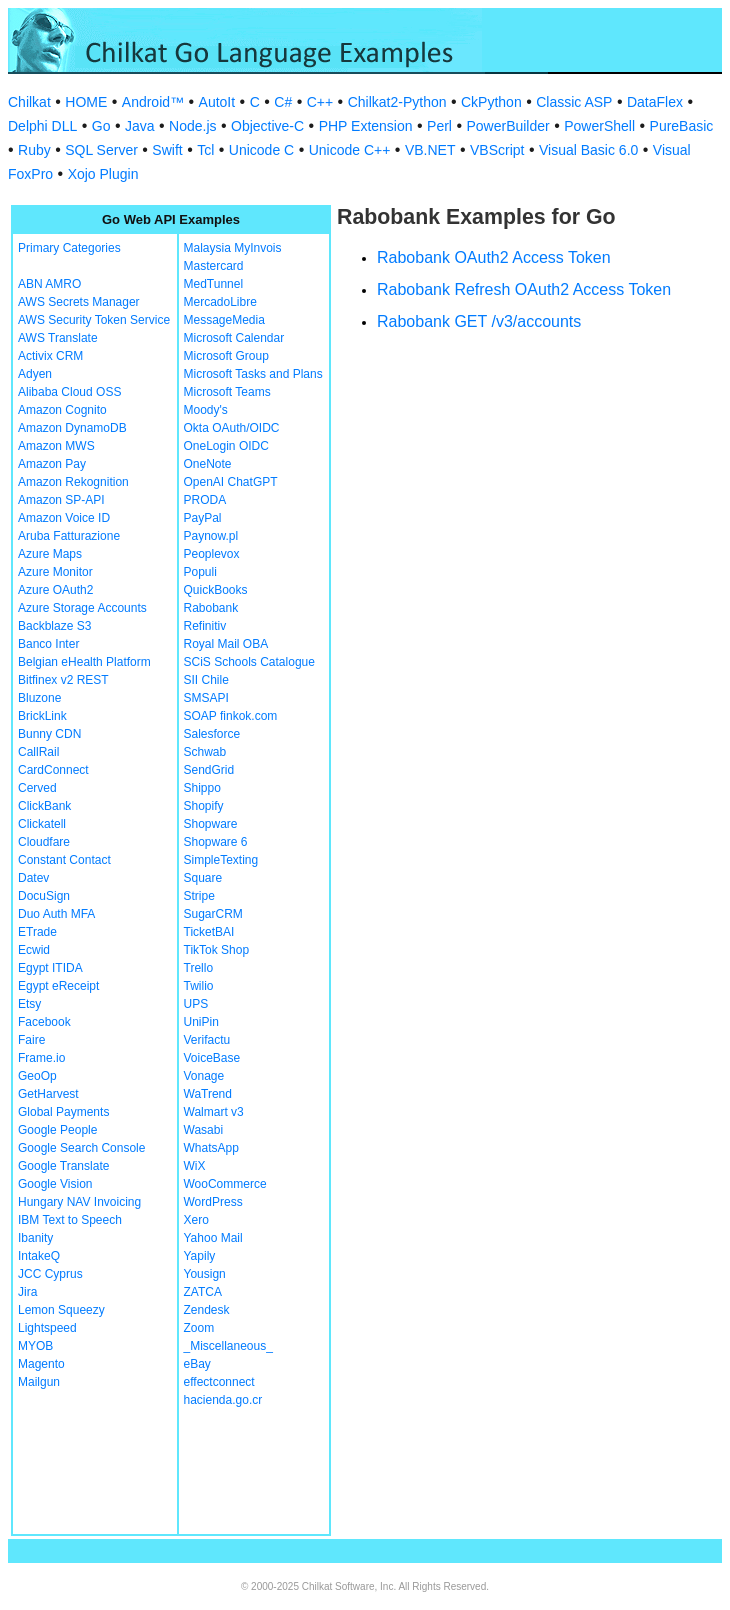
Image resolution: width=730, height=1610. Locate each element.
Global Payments (63, 1112)
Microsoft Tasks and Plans (253, 374)
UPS (196, 1004)
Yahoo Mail (213, 1238)
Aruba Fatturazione (69, 536)
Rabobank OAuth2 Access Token (494, 257)
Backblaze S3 (54, 626)
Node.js (192, 126)
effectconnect (219, 1382)
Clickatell (42, 824)
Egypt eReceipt (58, 986)
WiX (195, 1166)
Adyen (35, 374)
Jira (27, 1292)
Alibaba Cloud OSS (69, 392)
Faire (31, 1040)
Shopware (211, 824)
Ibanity (35, 1238)
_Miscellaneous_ (228, 1346)
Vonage (204, 1076)
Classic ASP (574, 102)
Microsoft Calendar (234, 338)
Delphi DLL (42, 126)
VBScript (497, 150)
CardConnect (53, 770)
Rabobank (211, 608)
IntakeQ (39, 1256)
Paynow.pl (211, 536)
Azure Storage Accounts (82, 608)
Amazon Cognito (62, 410)
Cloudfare (44, 842)
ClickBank (44, 806)
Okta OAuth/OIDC (232, 428)
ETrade (37, 932)
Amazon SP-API (61, 500)
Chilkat (29, 102)
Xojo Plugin (103, 174)
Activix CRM (50, 356)
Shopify (204, 806)
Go (101, 126)
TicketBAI (209, 932)
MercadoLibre (220, 302)
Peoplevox (212, 554)
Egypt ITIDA (50, 968)
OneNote (208, 464)
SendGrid (209, 770)
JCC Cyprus (50, 1274)
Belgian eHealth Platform (84, 662)
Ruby (34, 150)
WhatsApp (211, 1148)
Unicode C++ (350, 150)
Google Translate (63, 1166)
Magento (41, 1364)
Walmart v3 (214, 1112)
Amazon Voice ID (64, 518)
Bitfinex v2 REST (63, 680)
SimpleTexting (221, 860)
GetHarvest (48, 1094)
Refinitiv (205, 626)
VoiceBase (212, 1058)
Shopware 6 (216, 842)
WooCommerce (225, 1184)
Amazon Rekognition (73, 482)
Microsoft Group (226, 356)
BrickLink (42, 716)
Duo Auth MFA (56, 914)
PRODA (205, 500)
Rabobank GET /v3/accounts (479, 321)
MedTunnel (214, 284)
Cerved (37, 788)
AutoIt (217, 102)
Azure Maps (50, 554)
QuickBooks (216, 590)
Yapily (200, 1256)
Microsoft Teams (227, 392)
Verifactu (207, 1040)
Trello (199, 968)
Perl (439, 126)
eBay (197, 1364)
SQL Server (101, 150)
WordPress (213, 1202)
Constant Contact (64, 860)
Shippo (202, 788)
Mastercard (214, 266)
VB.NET (430, 150)
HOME (86, 102)
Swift (167, 150)
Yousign (205, 1274)
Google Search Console (81, 1148)
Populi (200, 572)
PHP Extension (366, 126)
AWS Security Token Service (94, 320)
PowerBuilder (507, 126)
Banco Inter (48, 644)
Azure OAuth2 (55, 590)
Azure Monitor (55, 572)
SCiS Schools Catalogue (249, 662)
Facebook (44, 1022)
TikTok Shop (217, 950)
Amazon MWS (56, 446)
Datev (33, 878)
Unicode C (261, 150)
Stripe (199, 896)
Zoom (199, 1328)
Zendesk (207, 1310)
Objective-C (267, 126)
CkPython (491, 102)
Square (203, 878)
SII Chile (206, 680)
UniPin (201, 1022)
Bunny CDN (49, 734)
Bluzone (39, 698)
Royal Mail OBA (226, 644)
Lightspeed (47, 1328)
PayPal (203, 518)
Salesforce (212, 734)
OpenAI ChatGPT (231, 482)
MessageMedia (224, 320)
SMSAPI (206, 698)
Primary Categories (69, 248)
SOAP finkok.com (231, 716)
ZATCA (203, 1292)
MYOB (35, 1346)
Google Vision (55, 1184)
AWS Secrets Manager (79, 302)
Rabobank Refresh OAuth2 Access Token (524, 289)
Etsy (29, 1004)
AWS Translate (58, 338)
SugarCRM (213, 914)
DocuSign (44, 896)
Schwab (205, 752)
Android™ (153, 102)
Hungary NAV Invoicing (79, 1202)
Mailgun (39, 1382)
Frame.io (41, 1058)
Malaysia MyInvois (233, 248)
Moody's (206, 410)
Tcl (205, 150)
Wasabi (204, 1130)
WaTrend (208, 1094)
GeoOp (37, 1076)
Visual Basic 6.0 (588, 150)
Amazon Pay (52, 464)
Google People (57, 1130)
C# (283, 102)
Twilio (199, 986)
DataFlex (655, 102)
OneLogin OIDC (226, 446)
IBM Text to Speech (70, 1220)
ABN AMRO (49, 284)
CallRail (38, 752)
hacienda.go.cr (223, 1400)
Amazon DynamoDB (72, 428)
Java (140, 126)
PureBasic (682, 126)
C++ (320, 102)
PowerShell (599, 126)
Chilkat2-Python (397, 102)
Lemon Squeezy (61, 1310)
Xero (196, 1220)
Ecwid (34, 950)
